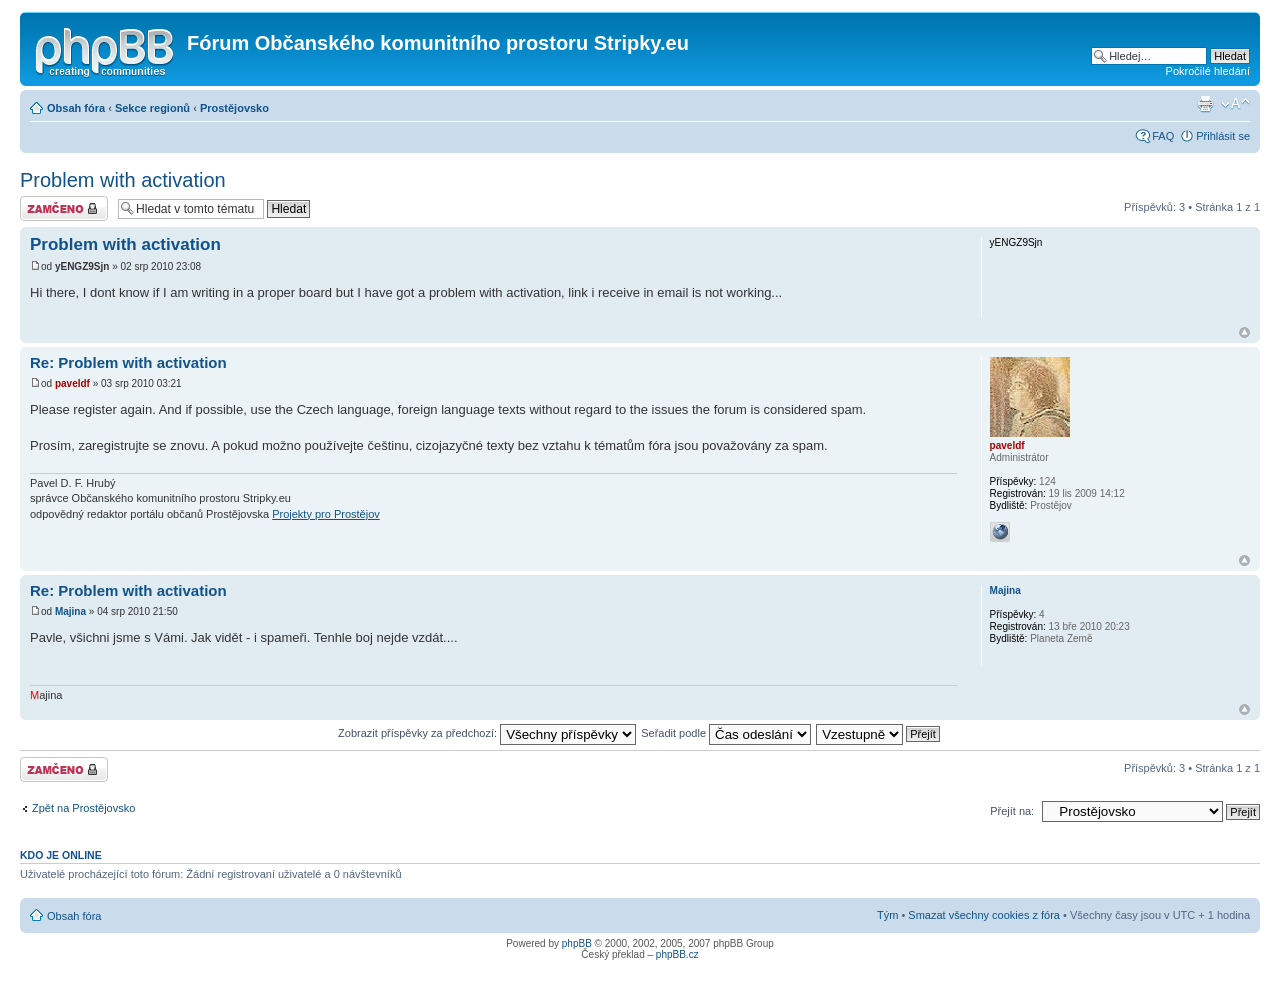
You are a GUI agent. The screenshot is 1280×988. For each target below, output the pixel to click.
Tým (887, 915)
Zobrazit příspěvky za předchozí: (487, 733)
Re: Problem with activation (128, 362)
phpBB (577, 943)
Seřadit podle (726, 733)
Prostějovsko (234, 108)
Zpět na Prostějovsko (83, 808)
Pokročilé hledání (1208, 71)
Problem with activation (123, 180)
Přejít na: (1012, 811)
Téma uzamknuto (64, 208)
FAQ (1163, 136)
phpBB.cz (677, 954)
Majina (70, 611)
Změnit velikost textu (1235, 104)
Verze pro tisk (1205, 104)
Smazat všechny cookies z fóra (984, 915)
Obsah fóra (76, 108)
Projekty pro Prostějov (326, 514)
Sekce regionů (152, 108)
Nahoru (1244, 332)
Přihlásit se (1223, 136)
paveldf (72, 383)
